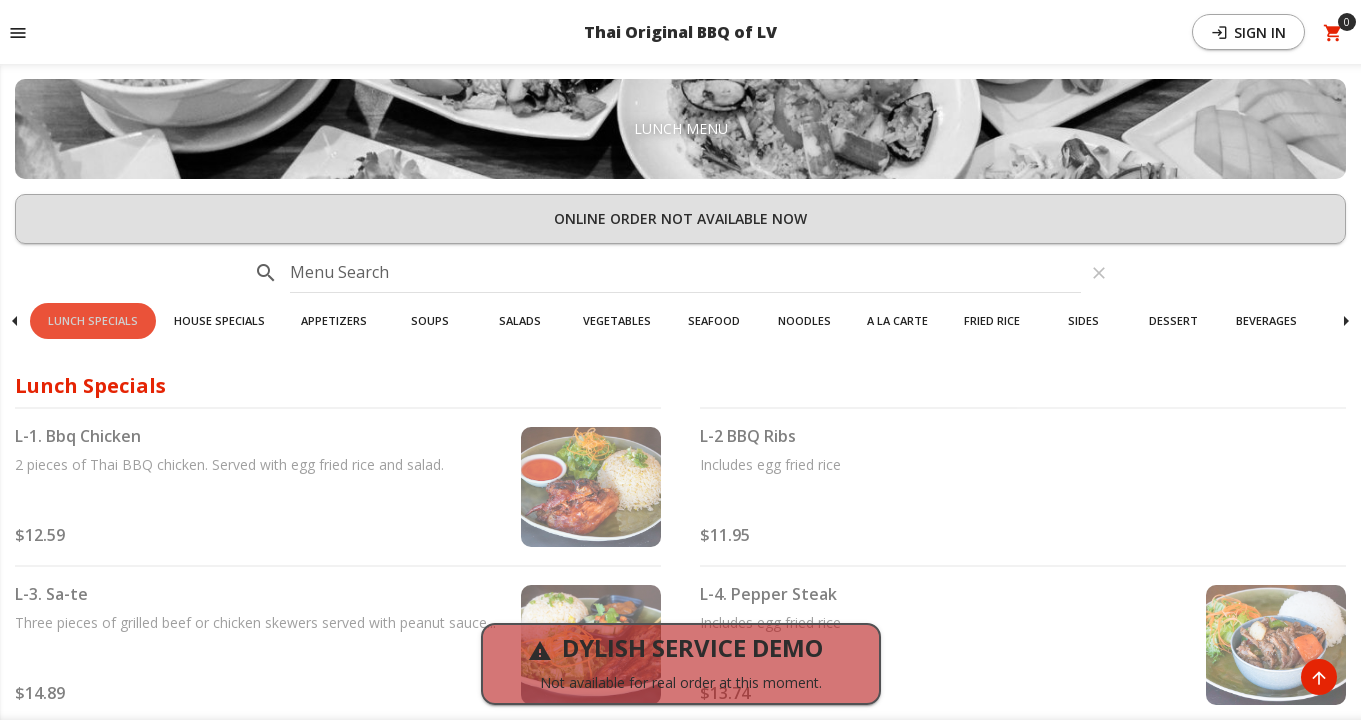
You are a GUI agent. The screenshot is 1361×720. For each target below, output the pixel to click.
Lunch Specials (93, 320)
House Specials (219, 320)
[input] (685, 273)
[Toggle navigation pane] (18, 32)
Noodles (804, 320)
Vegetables (617, 320)
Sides (1083, 320)
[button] (93, 321)
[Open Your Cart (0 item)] (1333, 32)
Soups (430, 320)
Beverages (1266, 320)
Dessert (1173, 320)
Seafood (714, 320)
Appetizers (334, 320)
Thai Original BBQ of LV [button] (680, 32)
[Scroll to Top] (1319, 677)
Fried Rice (992, 320)
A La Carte (897, 320)
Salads (520, 320)
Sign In (1248, 32)
